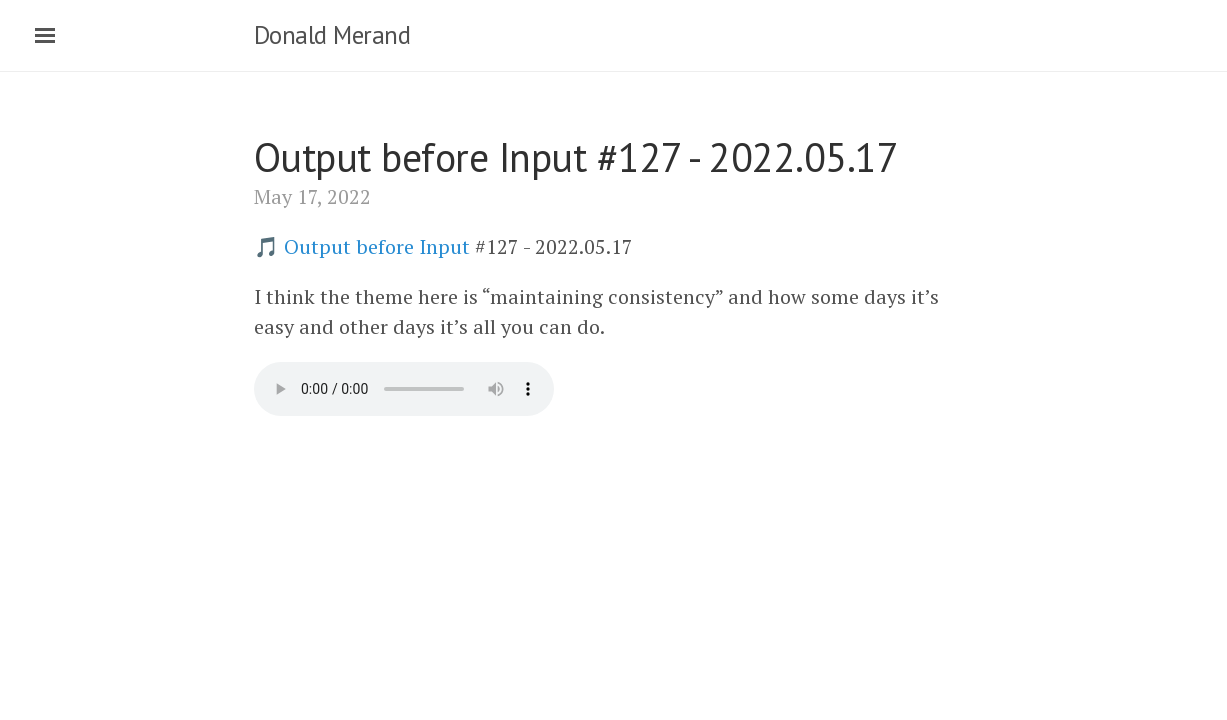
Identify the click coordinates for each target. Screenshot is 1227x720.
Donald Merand (332, 35)
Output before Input (377, 246)
